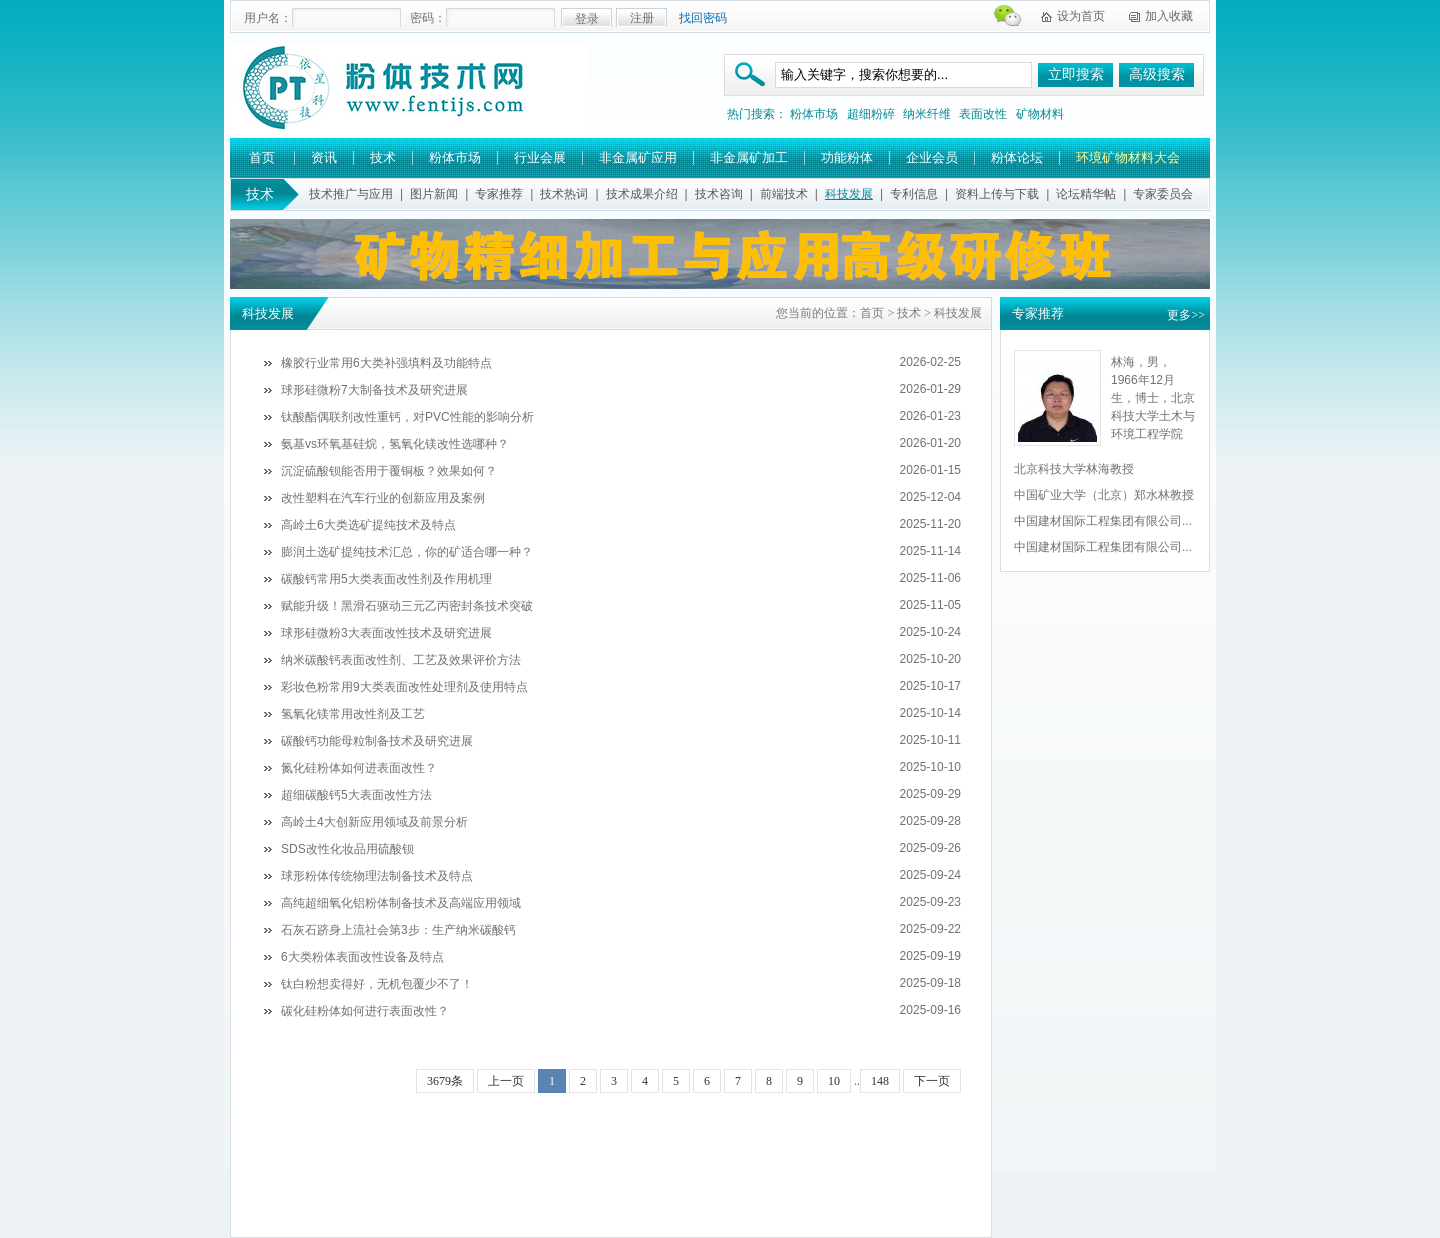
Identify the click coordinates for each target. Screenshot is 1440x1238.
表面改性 (983, 114)
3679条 (445, 1081)
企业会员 (932, 157)
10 (834, 1081)
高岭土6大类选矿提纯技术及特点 (368, 525)
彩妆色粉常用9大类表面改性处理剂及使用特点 (404, 687)
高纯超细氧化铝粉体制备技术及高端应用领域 (401, 903)
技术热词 (564, 194)
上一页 (506, 1081)
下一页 (932, 1081)
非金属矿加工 (749, 157)
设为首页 (1081, 16)
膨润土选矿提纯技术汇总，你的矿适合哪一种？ (407, 552)
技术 (383, 157)
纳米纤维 (927, 114)
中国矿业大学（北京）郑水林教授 (1104, 495)
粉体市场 (814, 114)
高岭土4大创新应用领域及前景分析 (374, 822)
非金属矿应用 (638, 157)
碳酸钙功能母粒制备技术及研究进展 (377, 741)
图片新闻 (434, 194)
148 (880, 1081)
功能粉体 (847, 157)
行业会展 (540, 157)
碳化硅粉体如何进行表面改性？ (365, 1011)
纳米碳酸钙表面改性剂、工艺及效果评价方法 (401, 660)
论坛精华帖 (1086, 194)
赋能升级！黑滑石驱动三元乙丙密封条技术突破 (407, 606)
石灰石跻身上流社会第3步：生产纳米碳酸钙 (398, 930)
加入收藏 (1169, 16)
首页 (262, 157)
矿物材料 (1040, 114)
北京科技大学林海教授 (1074, 469)
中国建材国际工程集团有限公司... (1103, 521)
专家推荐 (499, 194)
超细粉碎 (871, 114)
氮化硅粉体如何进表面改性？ (359, 768)
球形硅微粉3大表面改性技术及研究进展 (386, 633)
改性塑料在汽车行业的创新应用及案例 (383, 498)
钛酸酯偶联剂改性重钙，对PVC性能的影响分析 (407, 417)
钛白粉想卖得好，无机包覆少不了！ (377, 984)
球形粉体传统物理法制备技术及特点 (377, 876)
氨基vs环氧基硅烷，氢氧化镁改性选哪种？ (395, 444)
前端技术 (784, 194)
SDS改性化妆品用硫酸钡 (347, 849)
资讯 (324, 157)
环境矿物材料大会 (1128, 157)
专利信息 (914, 194)
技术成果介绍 (642, 194)
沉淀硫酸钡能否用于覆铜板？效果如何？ (389, 471)
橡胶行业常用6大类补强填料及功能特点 (386, 363)
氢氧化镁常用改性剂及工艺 (353, 714)
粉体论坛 (1017, 157)
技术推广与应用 (351, 194)
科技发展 (849, 194)
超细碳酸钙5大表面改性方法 (356, 795)
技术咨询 (719, 194)
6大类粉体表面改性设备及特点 (362, 957)
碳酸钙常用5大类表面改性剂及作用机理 (386, 579)
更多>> (1186, 315)
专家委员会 (1163, 194)
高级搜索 (1157, 74)
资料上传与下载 (997, 194)
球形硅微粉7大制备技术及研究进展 (374, 390)
